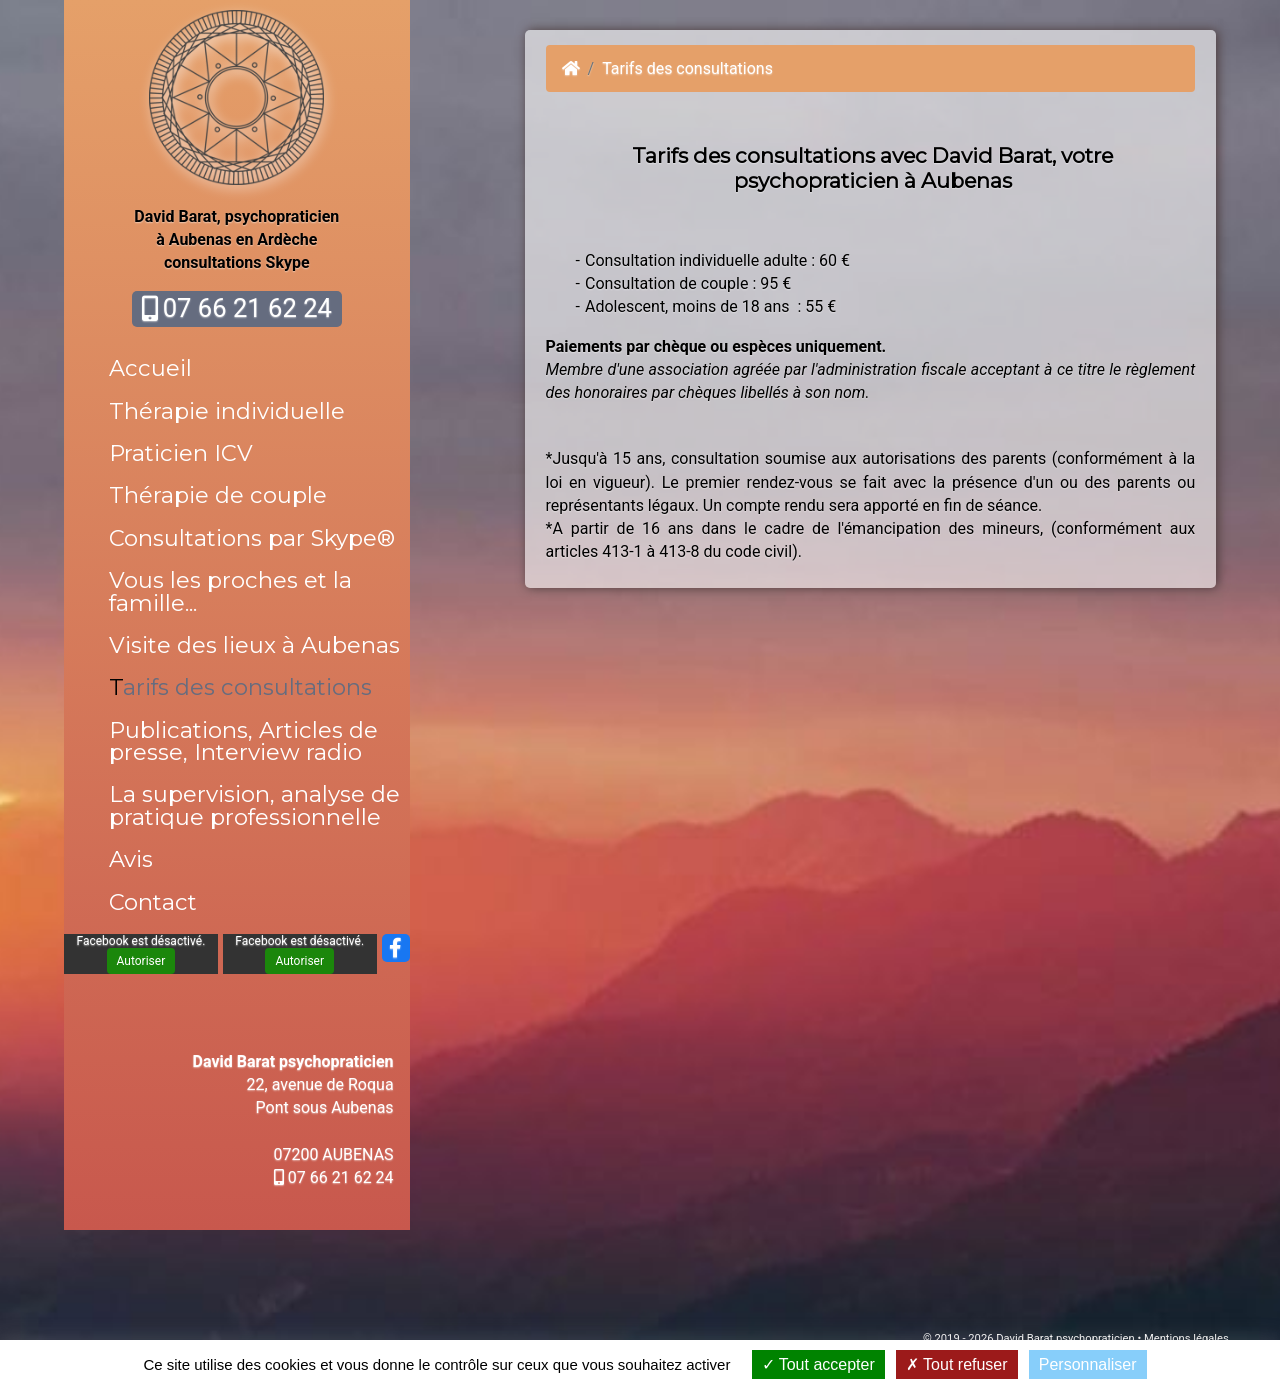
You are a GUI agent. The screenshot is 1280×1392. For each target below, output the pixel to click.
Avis (131, 859)
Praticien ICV (181, 453)
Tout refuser (957, 1364)
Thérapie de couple (218, 495)
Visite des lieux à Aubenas (254, 645)
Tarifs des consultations (240, 687)
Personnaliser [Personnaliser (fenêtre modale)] (1088, 1364)
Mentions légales (1186, 1338)
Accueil (150, 368)
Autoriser (141, 961)
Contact (153, 902)
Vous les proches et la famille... (230, 591)
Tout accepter (818, 1364)
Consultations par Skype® (252, 538)
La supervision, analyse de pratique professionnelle (254, 805)
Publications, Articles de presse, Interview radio (243, 741)
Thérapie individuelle (227, 411)
